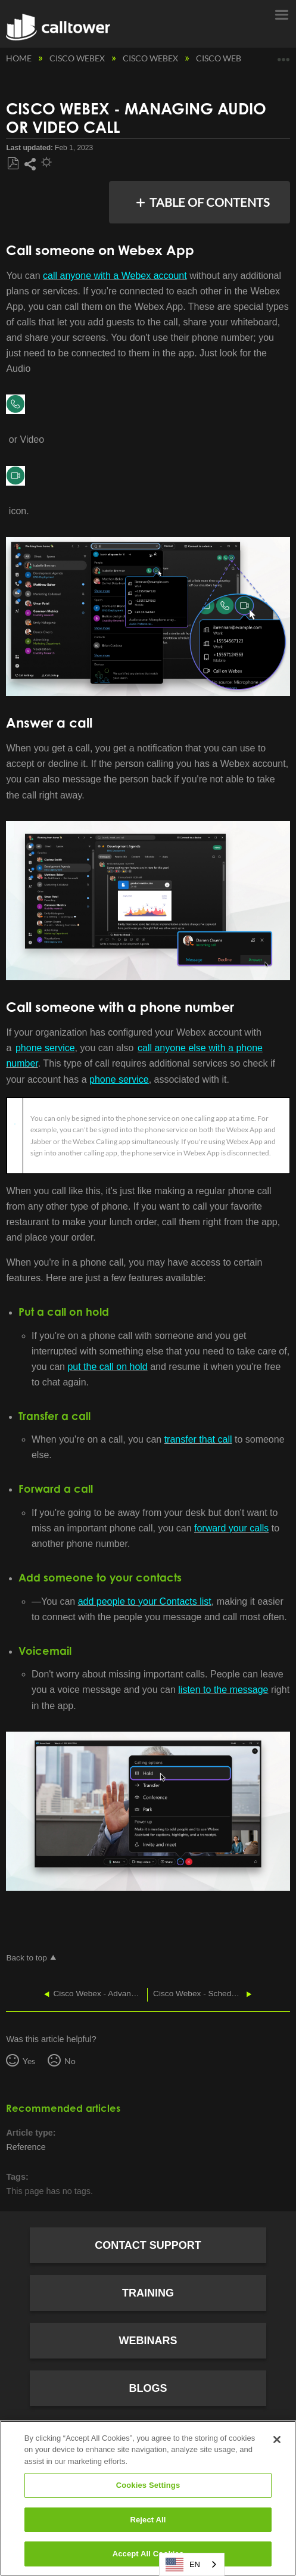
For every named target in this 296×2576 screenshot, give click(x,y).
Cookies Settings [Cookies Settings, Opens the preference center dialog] (148, 2485)
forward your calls (231, 1528)
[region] (148, 2498)
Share (29, 164)
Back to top (26, 1957)
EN (183, 2565)
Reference (25, 2147)
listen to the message (223, 1690)
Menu (281, 14)
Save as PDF (12, 163)
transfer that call (198, 1439)
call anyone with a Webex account (115, 276)
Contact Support (148, 2245)
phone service (45, 1048)
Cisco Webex (78, 58)
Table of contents (209, 202)
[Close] (277, 2439)
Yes (29, 2061)
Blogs (148, 2388)
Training (148, 2293)
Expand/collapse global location (283, 55)
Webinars (148, 2341)
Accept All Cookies (148, 2553)
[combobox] (192, 2564)
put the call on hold (107, 1367)
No (70, 2061)
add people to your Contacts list (144, 1601)
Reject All (148, 2519)
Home (19, 58)
